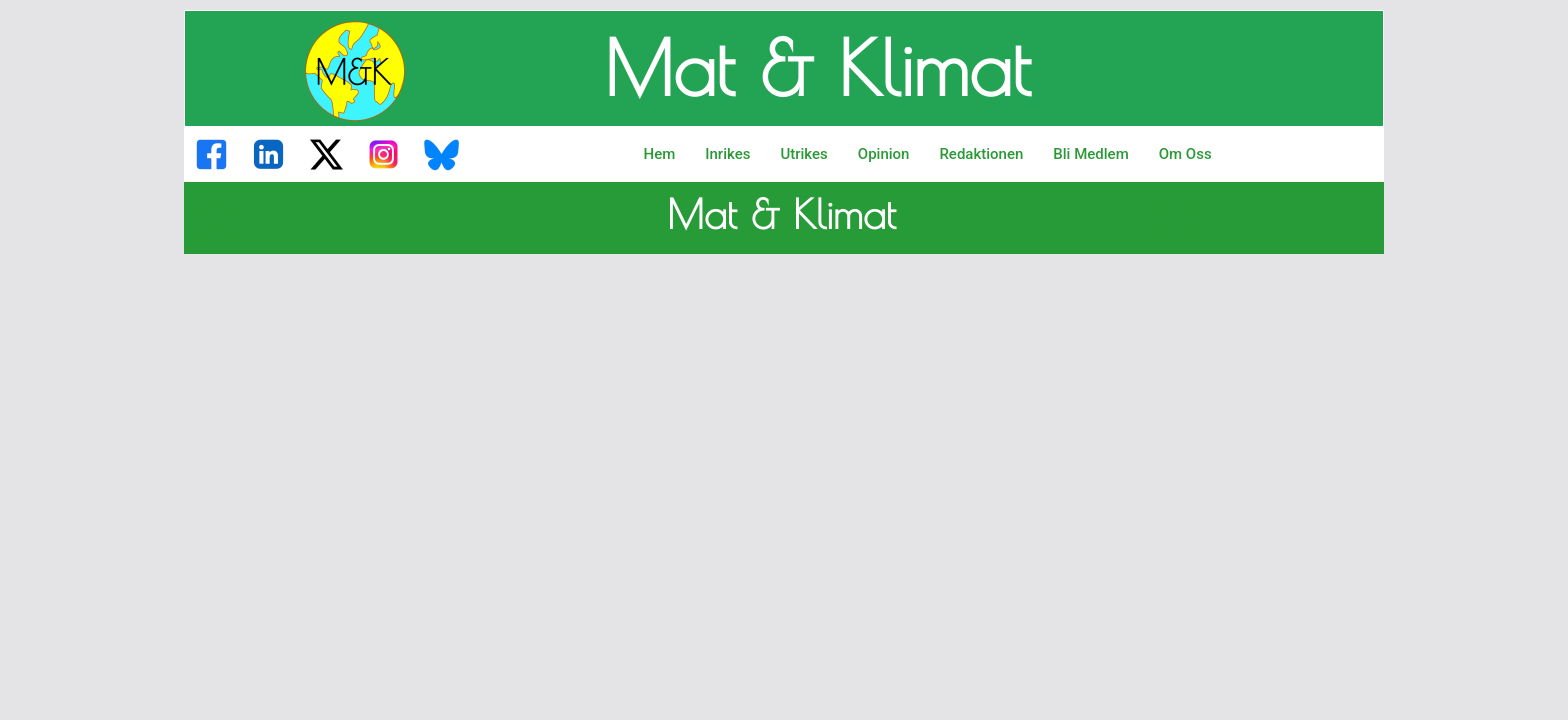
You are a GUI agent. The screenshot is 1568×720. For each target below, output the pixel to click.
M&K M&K (221, 219)
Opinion (884, 154)
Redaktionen (981, 154)
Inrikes (727, 154)
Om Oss (1185, 154)
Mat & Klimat (817, 68)
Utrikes (803, 154)
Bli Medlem (1090, 154)
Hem (660, 154)
